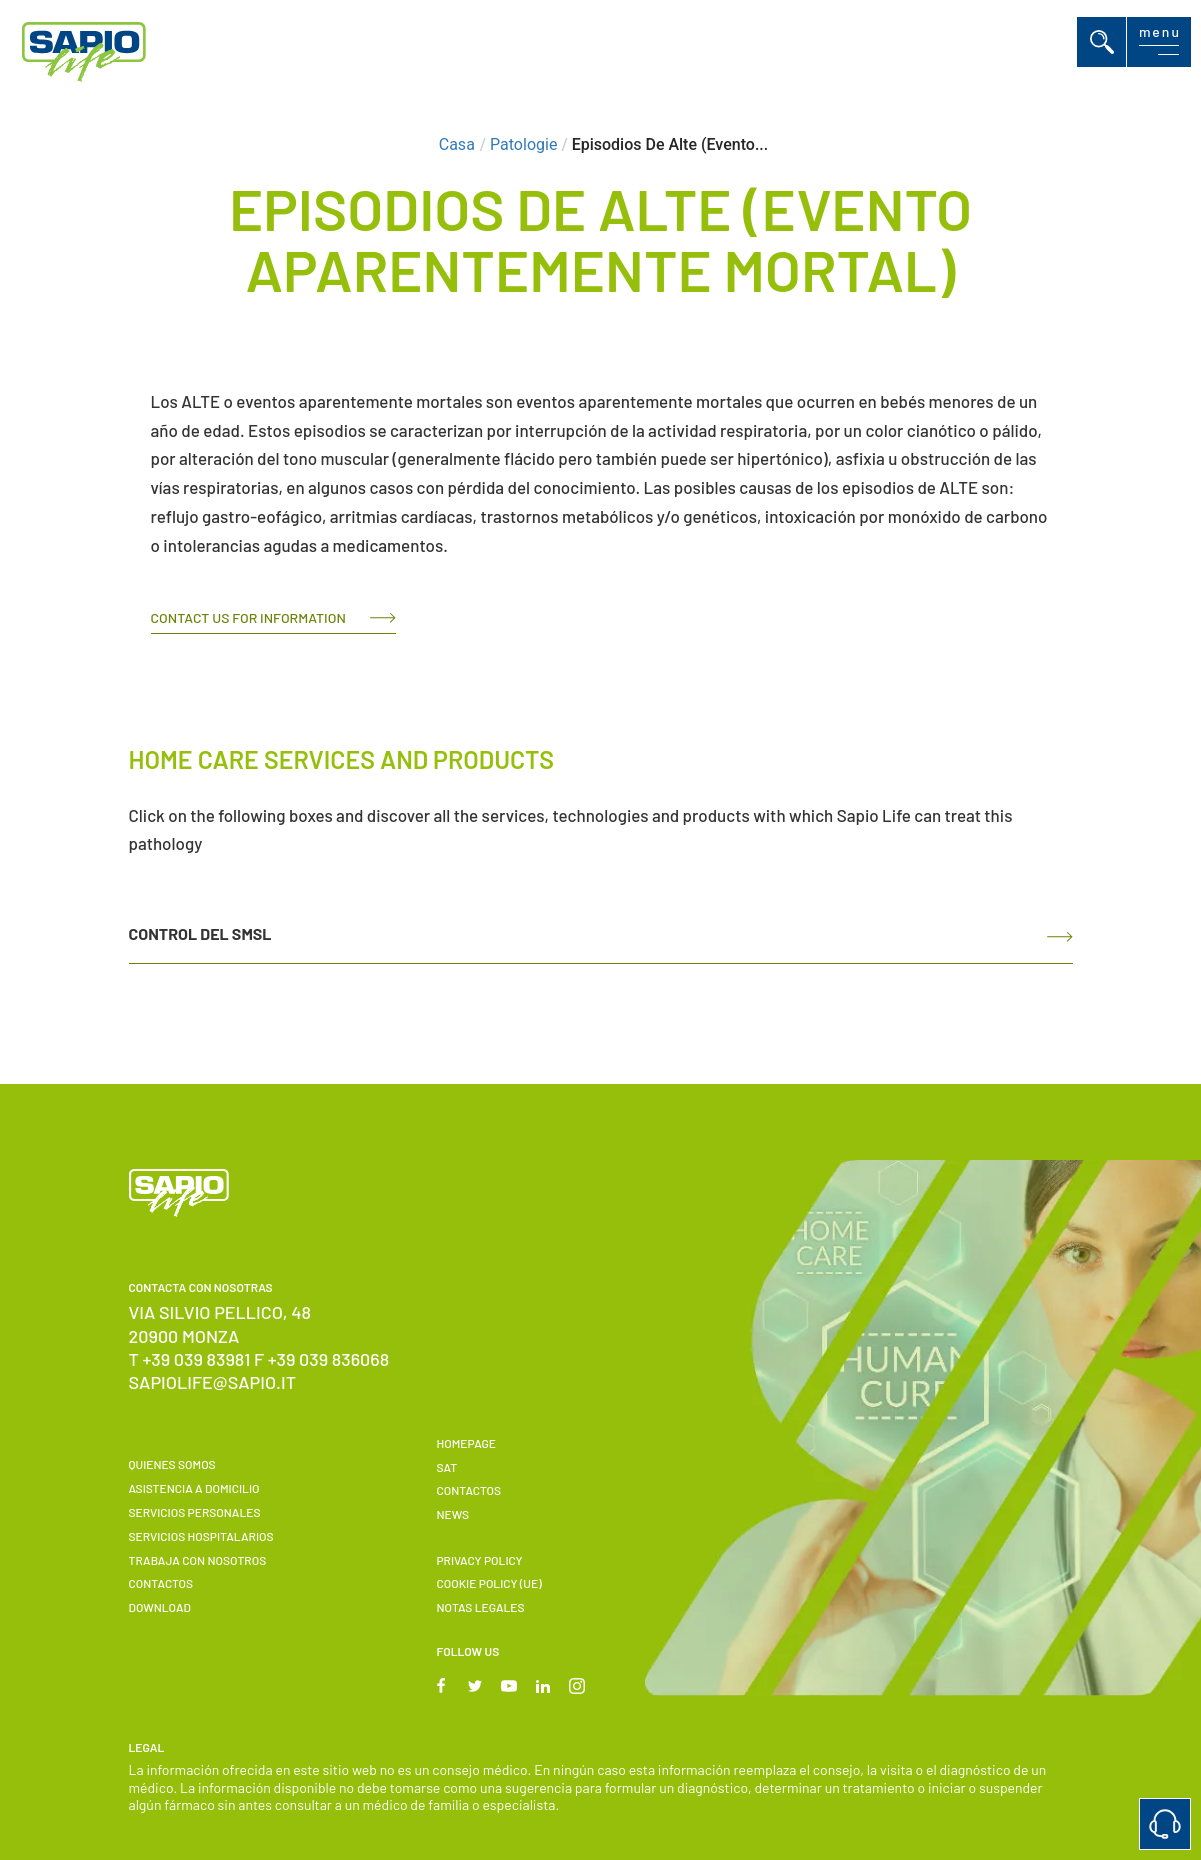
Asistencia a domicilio (194, 1488)
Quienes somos (172, 1464)
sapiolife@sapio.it (213, 1382)
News (452, 1514)
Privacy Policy (479, 1560)
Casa (457, 144)
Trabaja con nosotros (198, 1560)
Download (160, 1607)
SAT (446, 1467)
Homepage (466, 1443)
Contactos (161, 1583)
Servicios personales (195, 1512)
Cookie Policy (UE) (488, 1583)
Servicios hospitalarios (201, 1536)
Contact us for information (248, 617)
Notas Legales (480, 1607)
